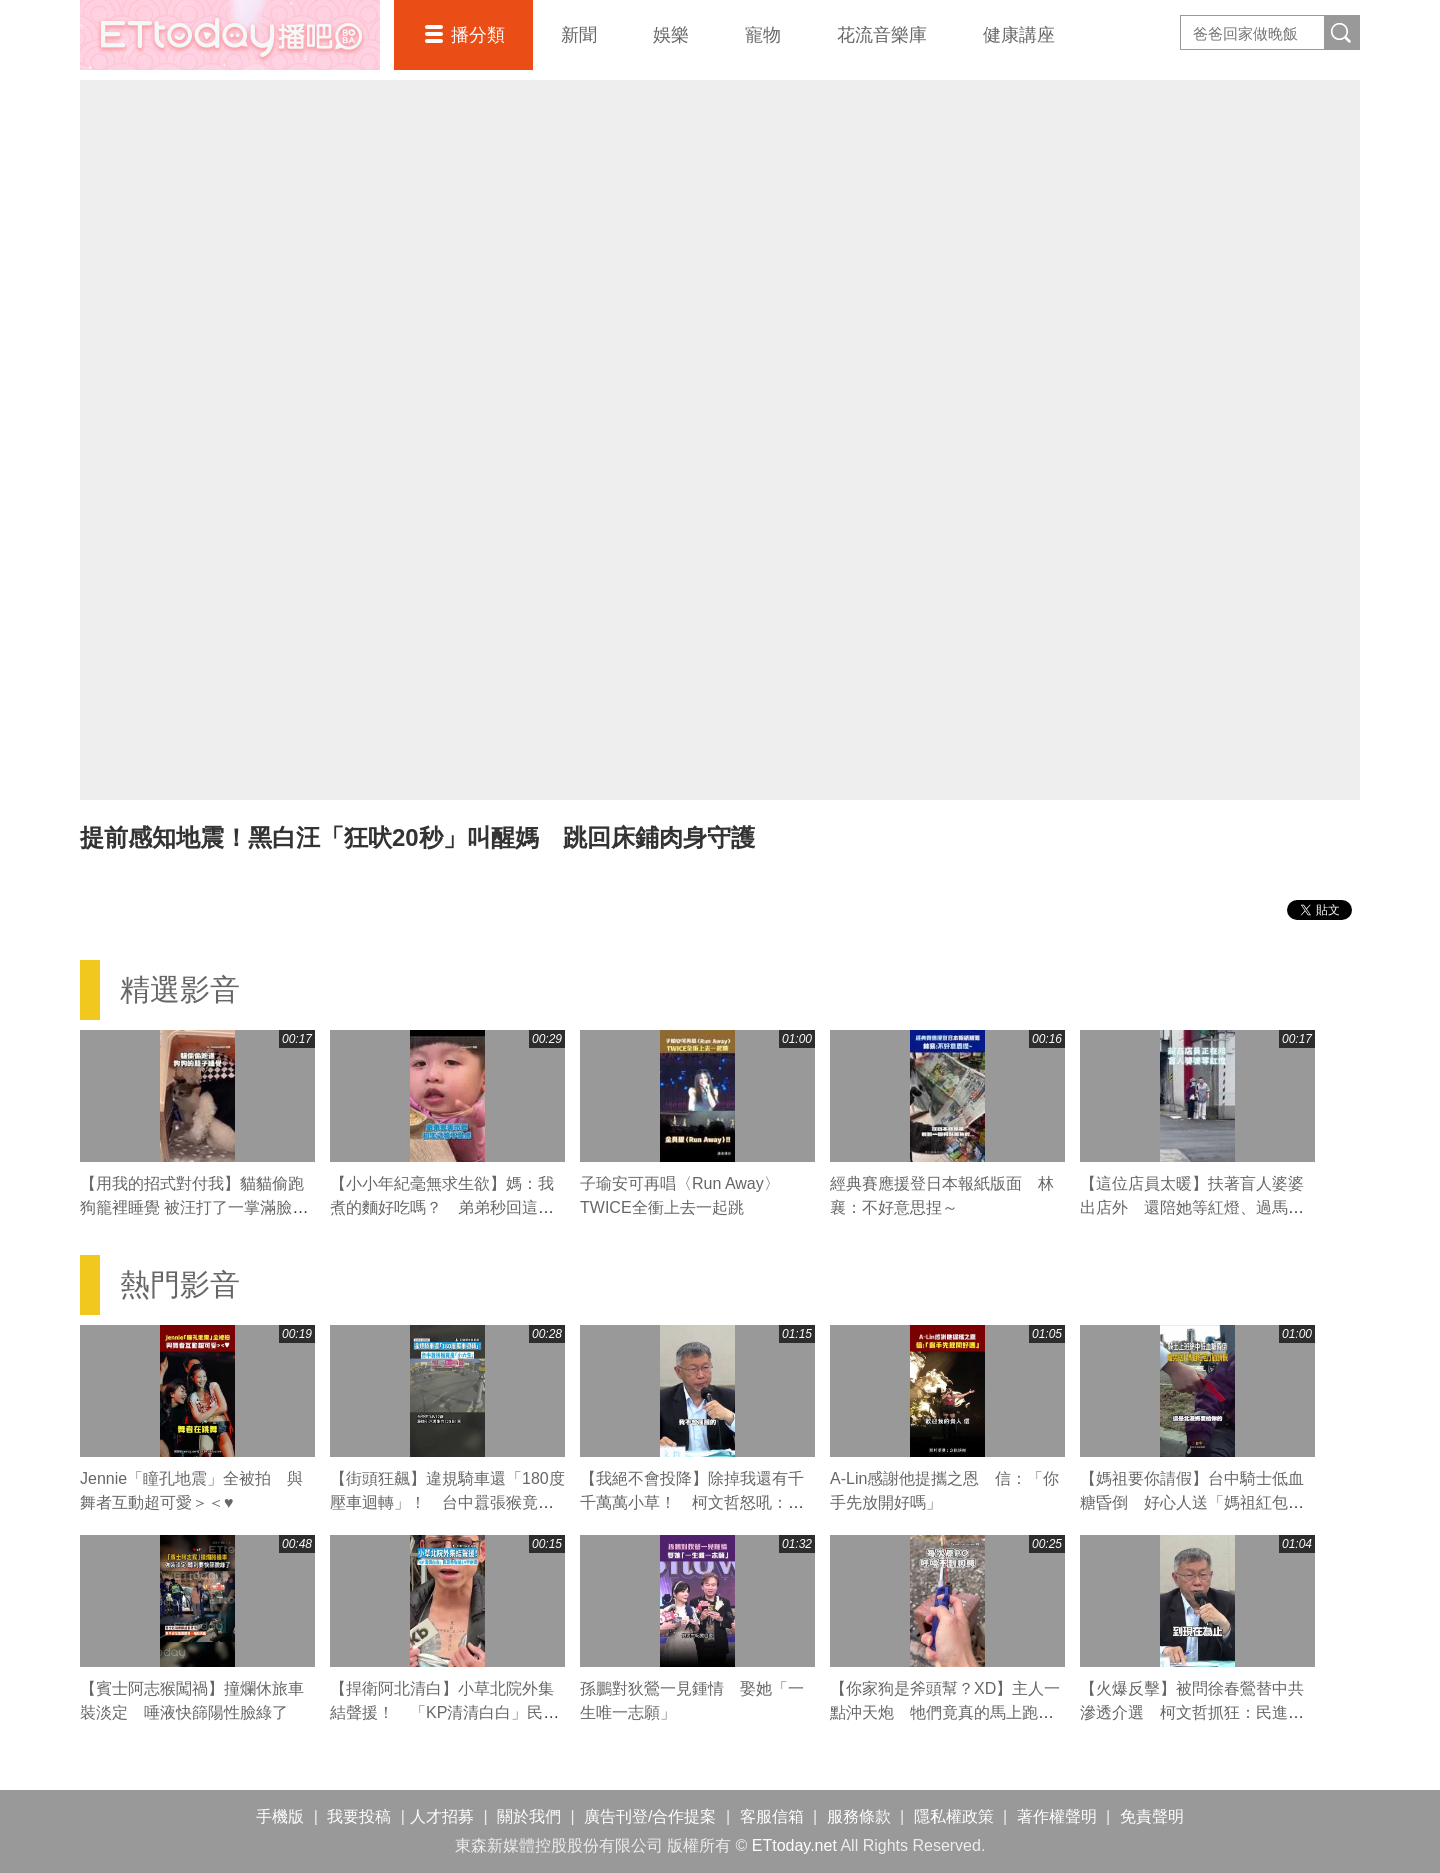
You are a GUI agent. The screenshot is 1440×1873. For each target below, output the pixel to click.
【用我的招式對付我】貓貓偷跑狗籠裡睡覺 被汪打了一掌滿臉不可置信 (194, 1207)
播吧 (230, 35)
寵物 (763, 35)
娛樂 (671, 35)
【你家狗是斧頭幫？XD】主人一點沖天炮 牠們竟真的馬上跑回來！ (945, 1712)
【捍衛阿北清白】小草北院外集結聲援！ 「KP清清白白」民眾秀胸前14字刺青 (444, 1712)
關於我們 (529, 1816)
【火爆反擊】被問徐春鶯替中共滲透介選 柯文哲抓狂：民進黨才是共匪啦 (1192, 1712)
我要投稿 (359, 1816)
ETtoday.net (794, 1845)
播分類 (478, 35)
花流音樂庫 (882, 35)
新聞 (579, 35)
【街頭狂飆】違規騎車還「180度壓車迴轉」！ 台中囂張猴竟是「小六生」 (447, 1502)
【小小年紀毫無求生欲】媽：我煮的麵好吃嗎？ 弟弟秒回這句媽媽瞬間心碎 (442, 1207)
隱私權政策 (954, 1816)
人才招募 (442, 1816)
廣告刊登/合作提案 (650, 1816)
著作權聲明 (1057, 1816)
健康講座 (1019, 35)
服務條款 (859, 1816)
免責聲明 (1152, 1816)
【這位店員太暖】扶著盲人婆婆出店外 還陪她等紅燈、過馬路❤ (1192, 1207)
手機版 (280, 1816)
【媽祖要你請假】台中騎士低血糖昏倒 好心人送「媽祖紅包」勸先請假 (1192, 1502)
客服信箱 (772, 1816)
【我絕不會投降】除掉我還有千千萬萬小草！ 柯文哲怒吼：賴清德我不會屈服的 (692, 1502)
